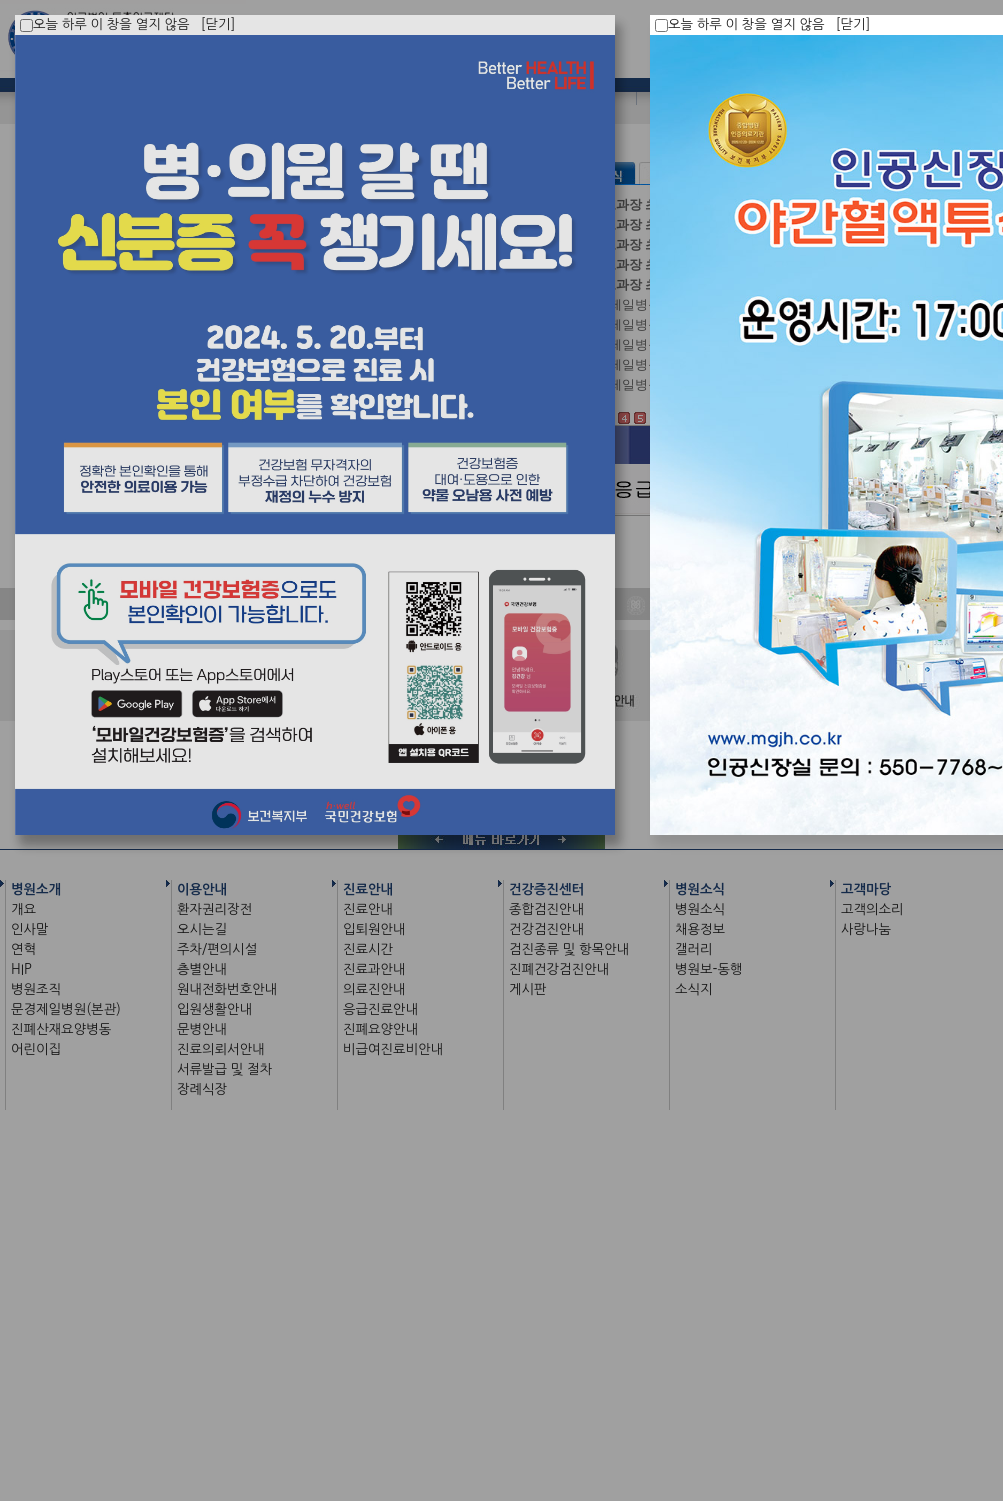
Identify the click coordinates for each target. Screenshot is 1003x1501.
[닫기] (853, 24)
